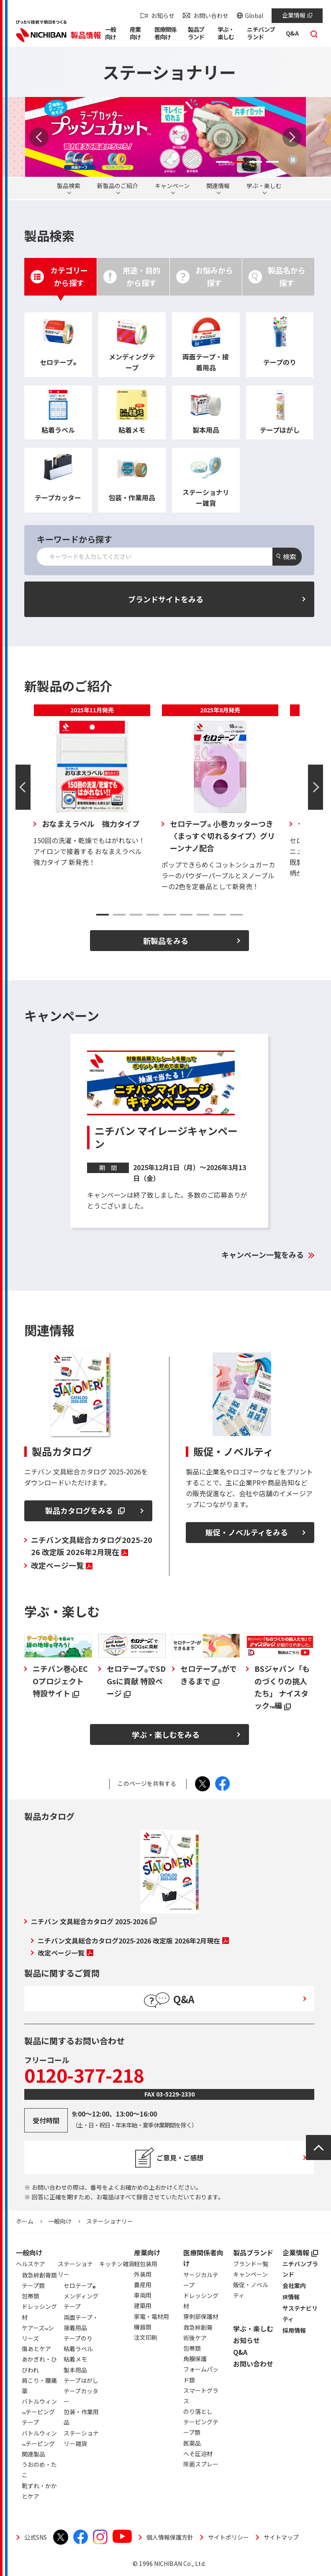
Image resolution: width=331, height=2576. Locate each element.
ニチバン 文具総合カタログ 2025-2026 (94, 1921)
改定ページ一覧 (61, 1565)
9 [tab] (236, 915)
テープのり (78, 2338)
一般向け (60, 2221)
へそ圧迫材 (198, 2453)
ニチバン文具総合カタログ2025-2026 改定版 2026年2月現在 (91, 1545)
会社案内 (294, 2285)
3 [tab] (255, 162)
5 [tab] (169, 915)
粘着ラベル (78, 2348)
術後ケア (195, 2338)
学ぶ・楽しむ (264, 186)
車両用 (142, 2295)
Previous (39, 137)
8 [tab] (219, 915)
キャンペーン (172, 186)
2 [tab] (239, 162)
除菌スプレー (200, 2464)
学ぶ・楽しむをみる (166, 1734)
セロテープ (80, 2286)
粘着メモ (75, 2359)
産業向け (147, 2252)
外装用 (142, 2274)
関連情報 (218, 186)
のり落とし (198, 2411)
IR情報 (291, 2297)
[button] (112, 35)
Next (292, 137)
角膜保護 (195, 2358)
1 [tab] (222, 162)
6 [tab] (186, 915)
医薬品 (192, 2443)
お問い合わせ (210, 15)
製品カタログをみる (85, 1510)
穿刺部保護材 (200, 2316)
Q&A (240, 2352)
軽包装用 (145, 2264)
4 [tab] (272, 162)
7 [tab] (203, 915)
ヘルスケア (30, 2264)
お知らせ (162, 15)
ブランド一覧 (250, 2264)
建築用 (142, 2305)
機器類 (142, 2327)
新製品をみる (165, 940)
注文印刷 (145, 2337)
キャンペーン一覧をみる (262, 1254)
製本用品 (75, 2370)
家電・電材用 (151, 2316)
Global (254, 15)
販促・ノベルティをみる (246, 1532)
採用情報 (294, 2330)
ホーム (24, 2221)
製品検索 (68, 186)
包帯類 (192, 2348)
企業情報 (297, 15)
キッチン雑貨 (116, 2264)
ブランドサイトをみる (165, 599)
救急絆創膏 (198, 2327)
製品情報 (86, 34)
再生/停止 (293, 159)
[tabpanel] (165, 137)
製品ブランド (253, 2252)
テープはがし (81, 2380)
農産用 (142, 2284)
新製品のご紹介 (117, 186)
